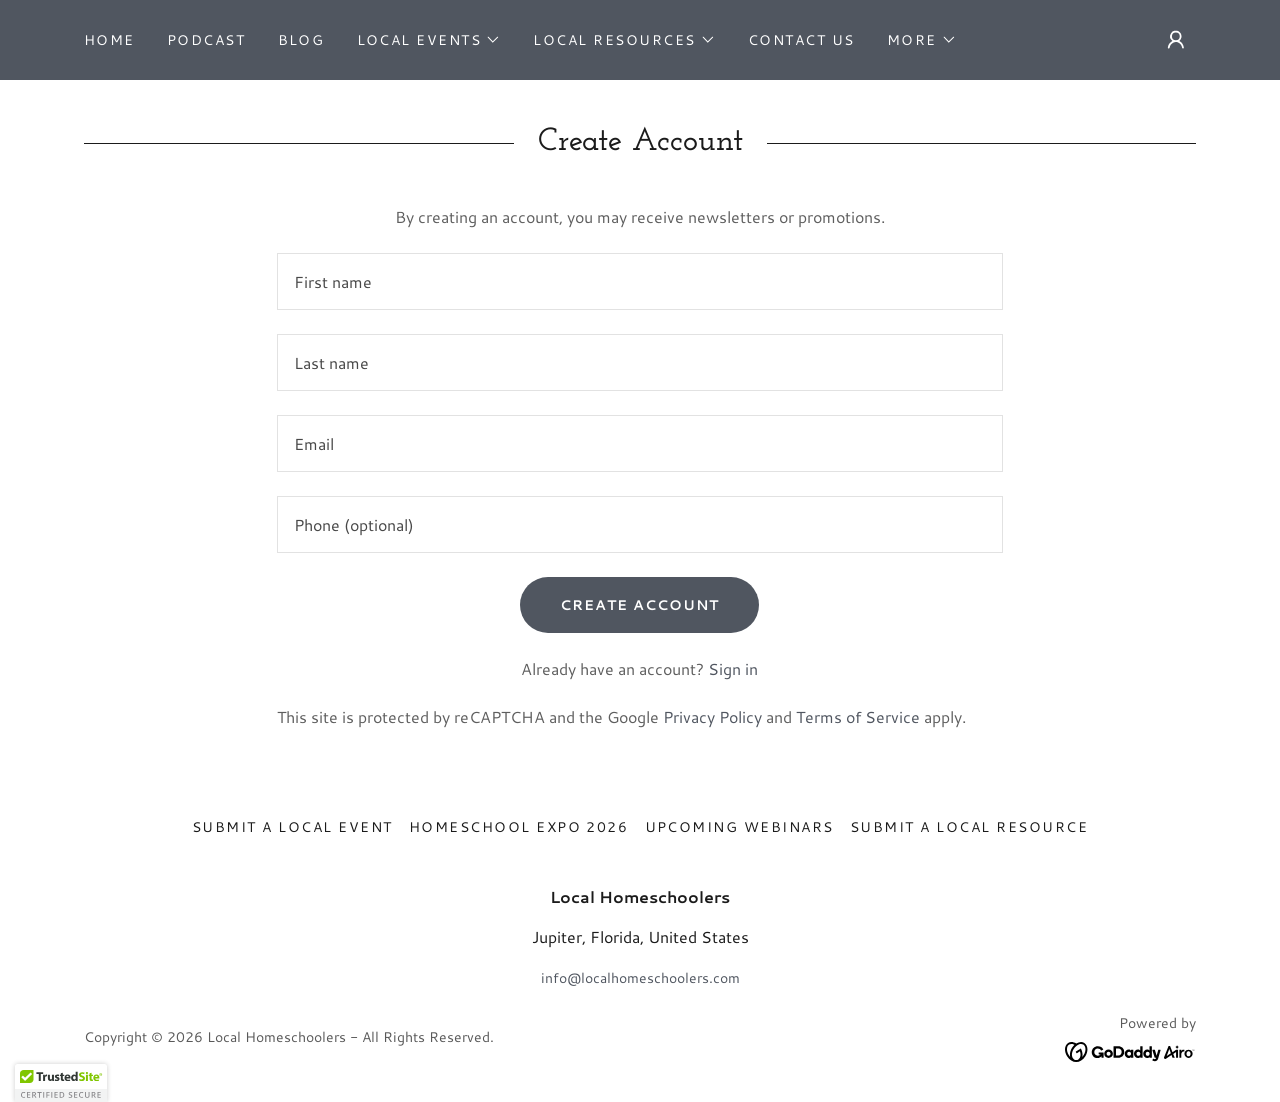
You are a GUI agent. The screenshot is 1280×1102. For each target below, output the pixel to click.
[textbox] (639, 281)
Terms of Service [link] (858, 716)
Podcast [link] (206, 40)
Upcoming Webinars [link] (739, 827)
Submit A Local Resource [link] (969, 827)
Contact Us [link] (801, 40)
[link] (1130, 1051)
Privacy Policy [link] (712, 716)
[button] (429, 40)
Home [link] (109, 40)
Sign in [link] (733, 668)
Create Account (639, 605)
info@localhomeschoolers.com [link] (640, 978)
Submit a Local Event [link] (292, 827)
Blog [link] (301, 40)
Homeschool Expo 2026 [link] (519, 827)
